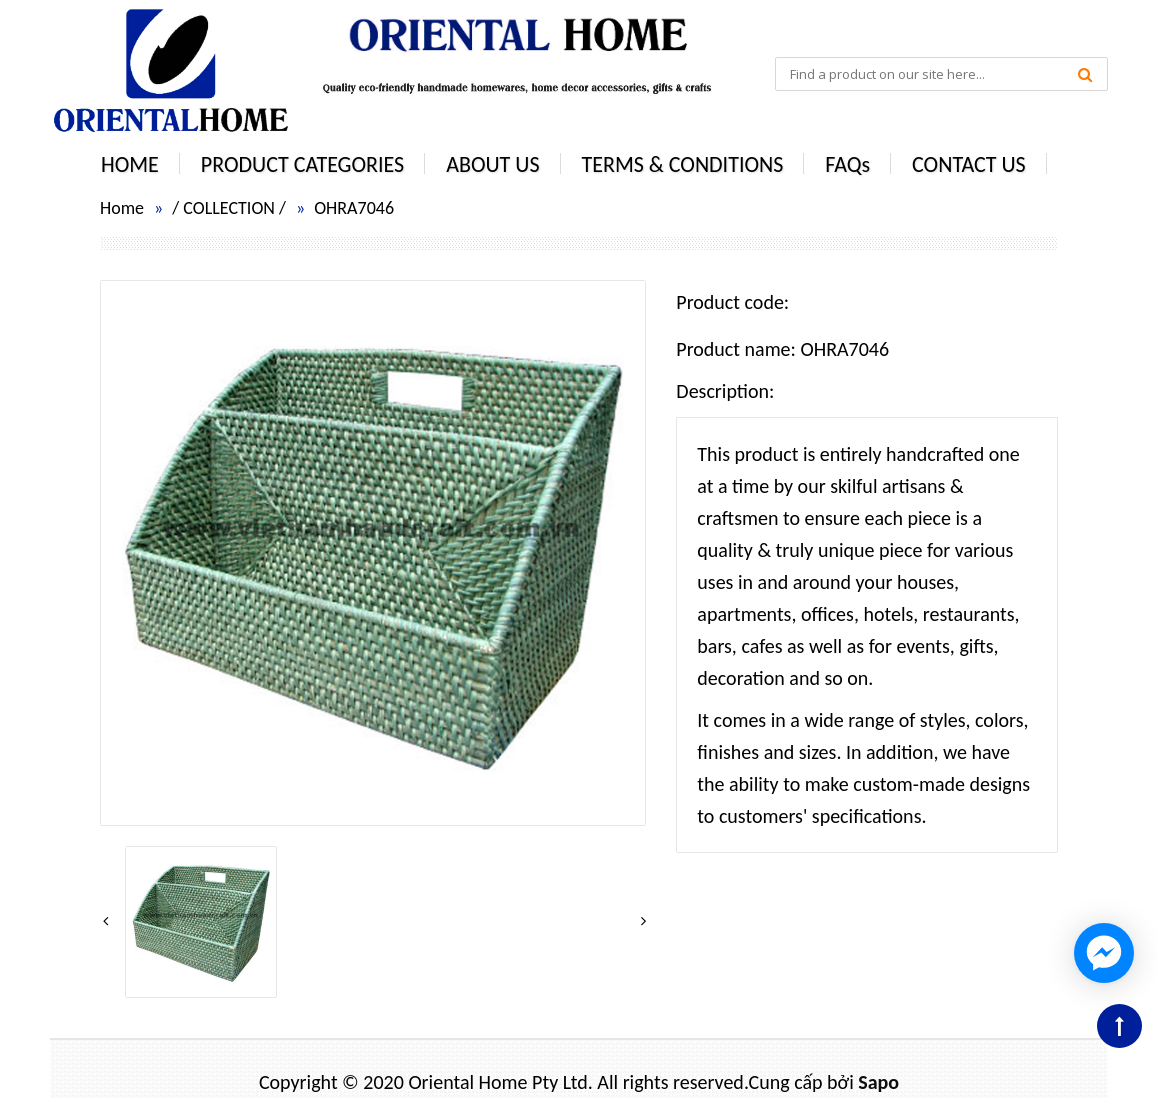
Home (122, 208)
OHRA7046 (354, 208)
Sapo (878, 1082)
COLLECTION (229, 208)
